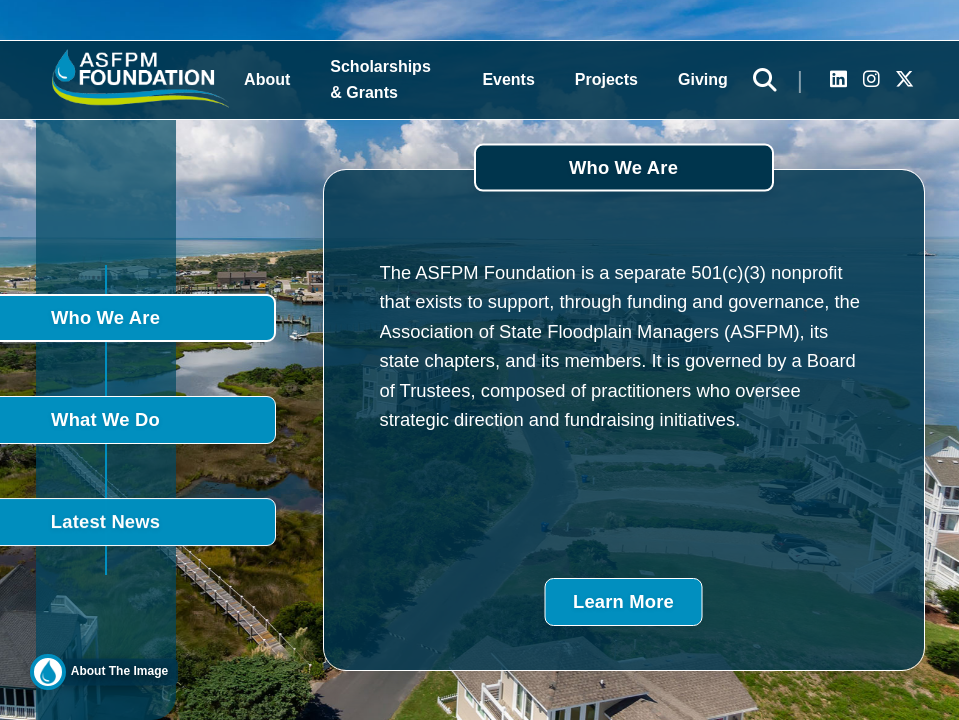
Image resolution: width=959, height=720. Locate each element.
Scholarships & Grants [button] (380, 79)
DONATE (929, 354)
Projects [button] (606, 79)
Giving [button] (703, 79)
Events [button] (508, 79)
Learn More (623, 601)
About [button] (267, 79)
